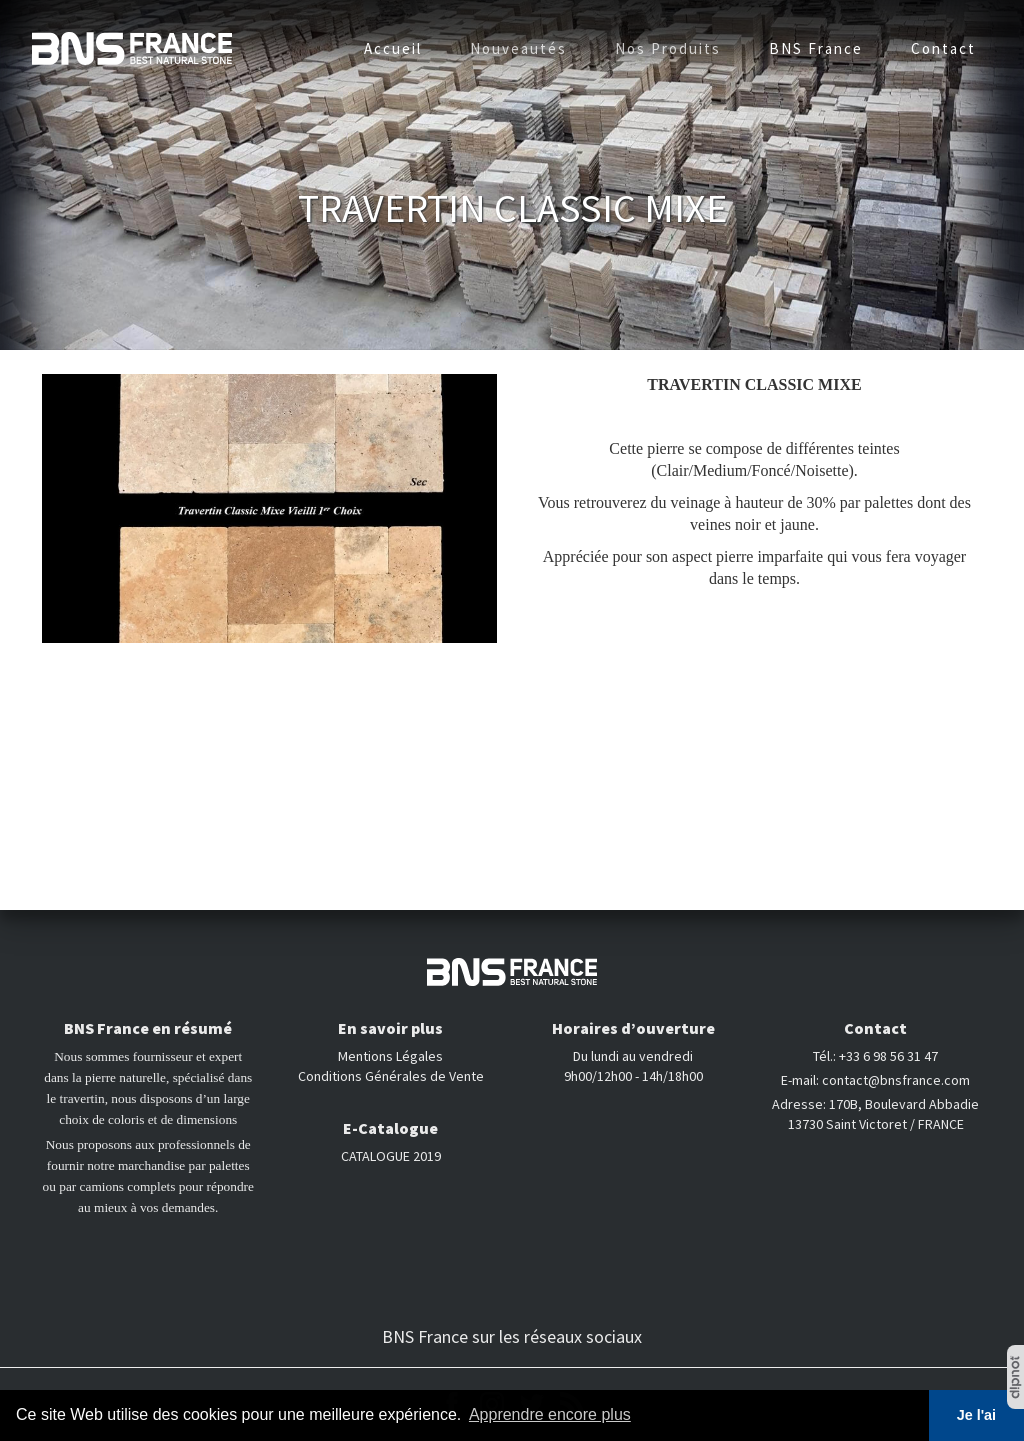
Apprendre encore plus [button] (550, 1414)
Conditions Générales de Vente (391, 1076)
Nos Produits (668, 48)
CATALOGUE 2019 (391, 1156)
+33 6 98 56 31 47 (888, 1056)
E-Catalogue (390, 1128)
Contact (943, 48)
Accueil (393, 48)
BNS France (816, 48)
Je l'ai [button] (976, 1415)
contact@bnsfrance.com (896, 1080)
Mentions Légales (390, 1056)
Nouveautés (518, 48)
